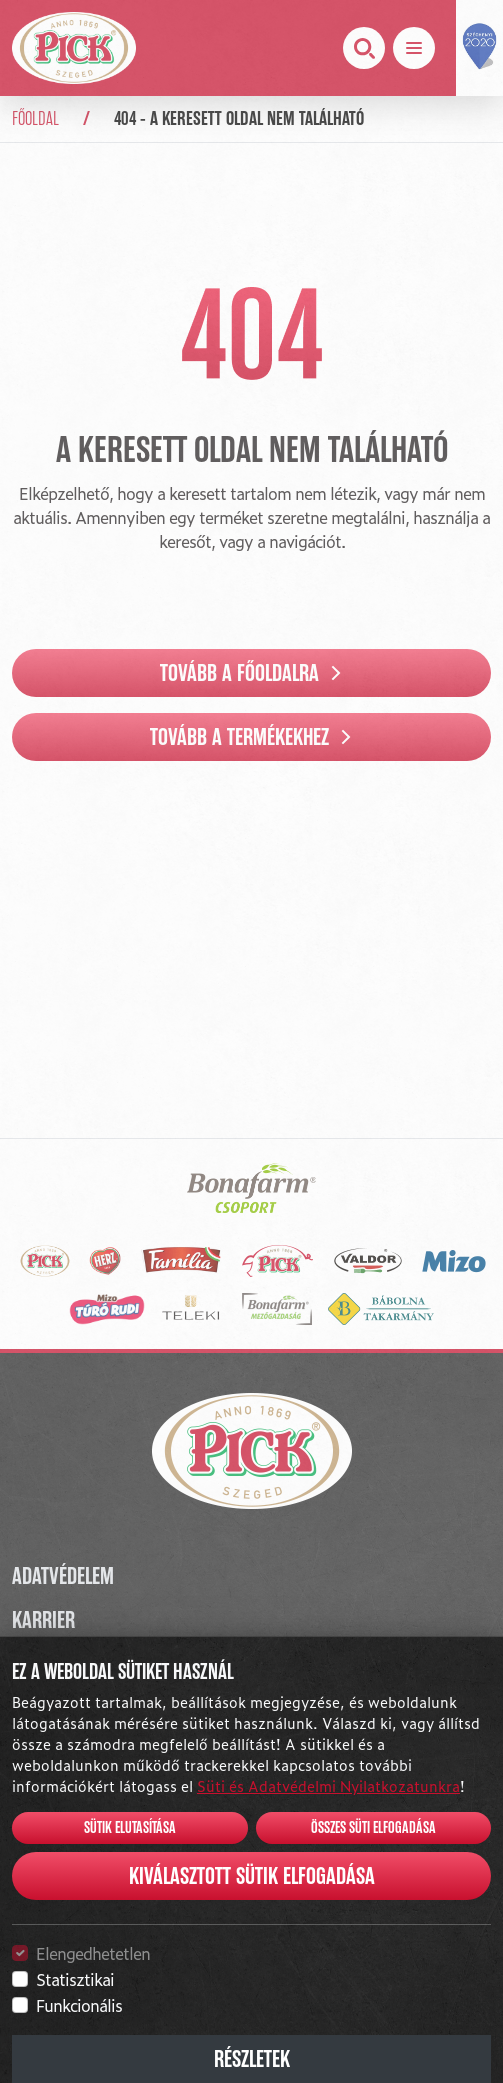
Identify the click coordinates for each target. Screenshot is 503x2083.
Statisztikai (75, 1979)
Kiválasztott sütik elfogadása (252, 1876)
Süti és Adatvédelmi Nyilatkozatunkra (328, 1785)
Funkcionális (79, 2005)
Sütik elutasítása (130, 1828)
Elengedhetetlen (93, 1953)
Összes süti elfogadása (373, 1828)
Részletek (252, 2059)
